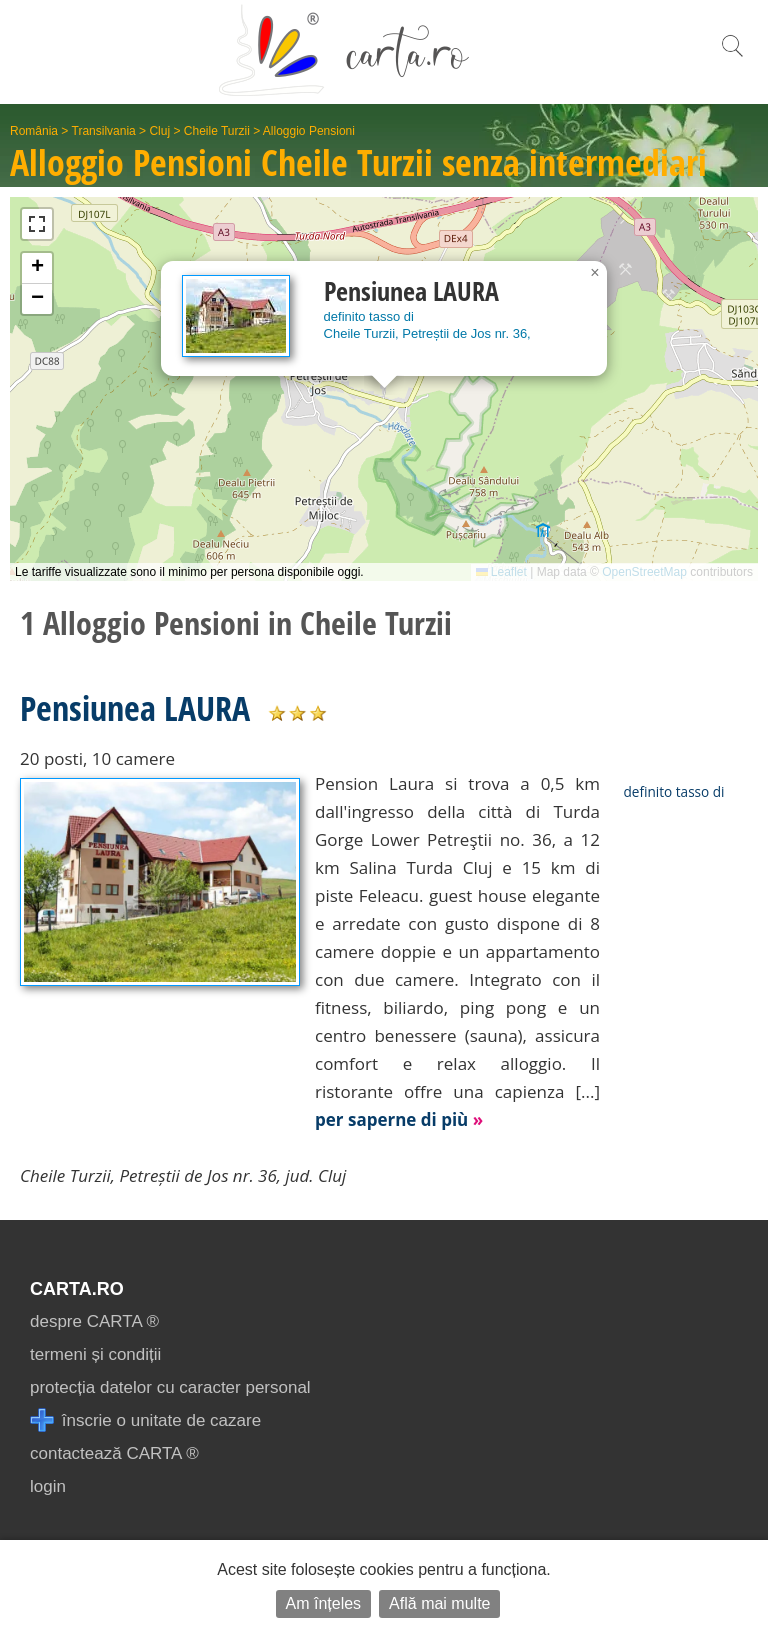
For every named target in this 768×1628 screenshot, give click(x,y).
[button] (595, 273)
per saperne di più (399, 1119)
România (34, 131)
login (48, 1486)
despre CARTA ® (94, 1321)
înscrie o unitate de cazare (145, 1420)
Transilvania (104, 131)
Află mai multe (439, 1603)
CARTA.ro (77, 1289)
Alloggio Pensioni (309, 131)
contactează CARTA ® (114, 1453)
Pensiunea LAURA (135, 708)
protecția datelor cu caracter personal (170, 1387)
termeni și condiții (95, 1354)
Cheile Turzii (217, 131)
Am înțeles (324, 1603)
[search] (732, 56)
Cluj (159, 131)
